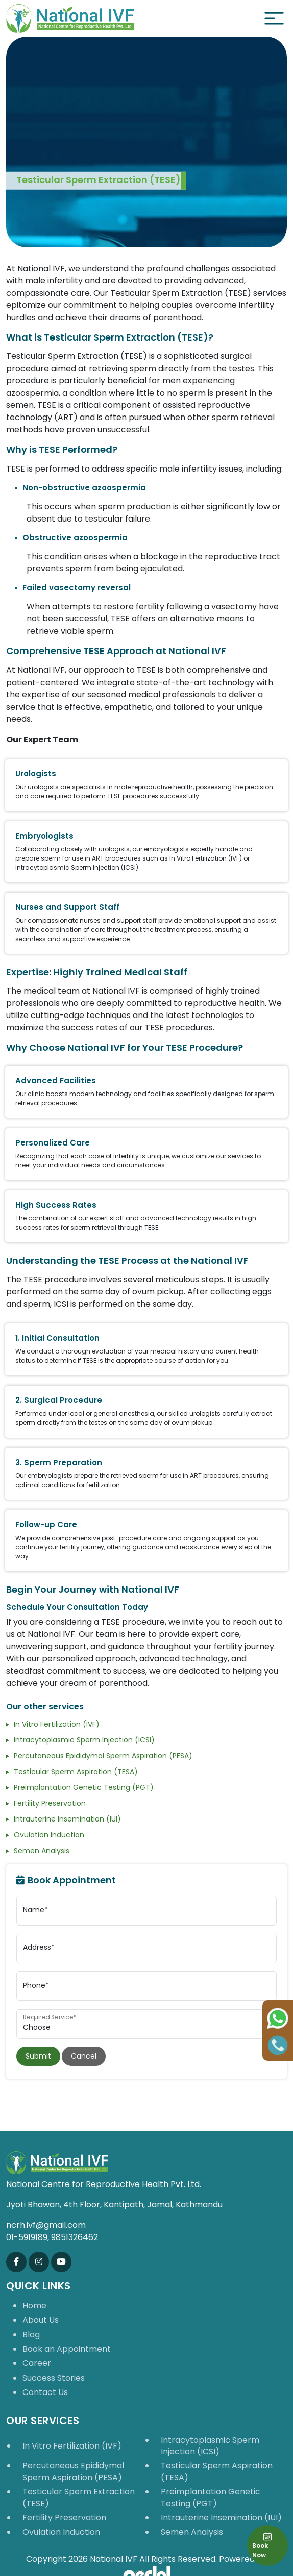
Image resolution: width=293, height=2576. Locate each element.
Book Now (262, 2545)
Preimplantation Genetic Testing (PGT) (84, 1787)
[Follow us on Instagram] (39, 2262)
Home (34, 2305)
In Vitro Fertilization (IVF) (57, 1724)
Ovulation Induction (49, 1835)
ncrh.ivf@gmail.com (46, 2225)
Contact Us (45, 2392)
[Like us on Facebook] (16, 2262)
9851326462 (74, 2237)
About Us (40, 2320)
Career (36, 2363)
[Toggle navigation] (274, 18)
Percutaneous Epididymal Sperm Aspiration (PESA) (103, 1756)
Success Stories (53, 2378)
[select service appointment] (146, 2024)
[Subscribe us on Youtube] (61, 2262)
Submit (38, 2056)
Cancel (83, 2056)
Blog (31, 2334)
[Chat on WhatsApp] (277, 2018)
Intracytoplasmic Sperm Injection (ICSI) (84, 1740)
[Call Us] (277, 2045)
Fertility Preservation (50, 1803)
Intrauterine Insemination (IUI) (67, 1819)
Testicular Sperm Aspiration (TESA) (76, 1771)
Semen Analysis (41, 1850)
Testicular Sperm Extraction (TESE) (78, 2497)
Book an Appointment (66, 2349)
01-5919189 (26, 2237)
